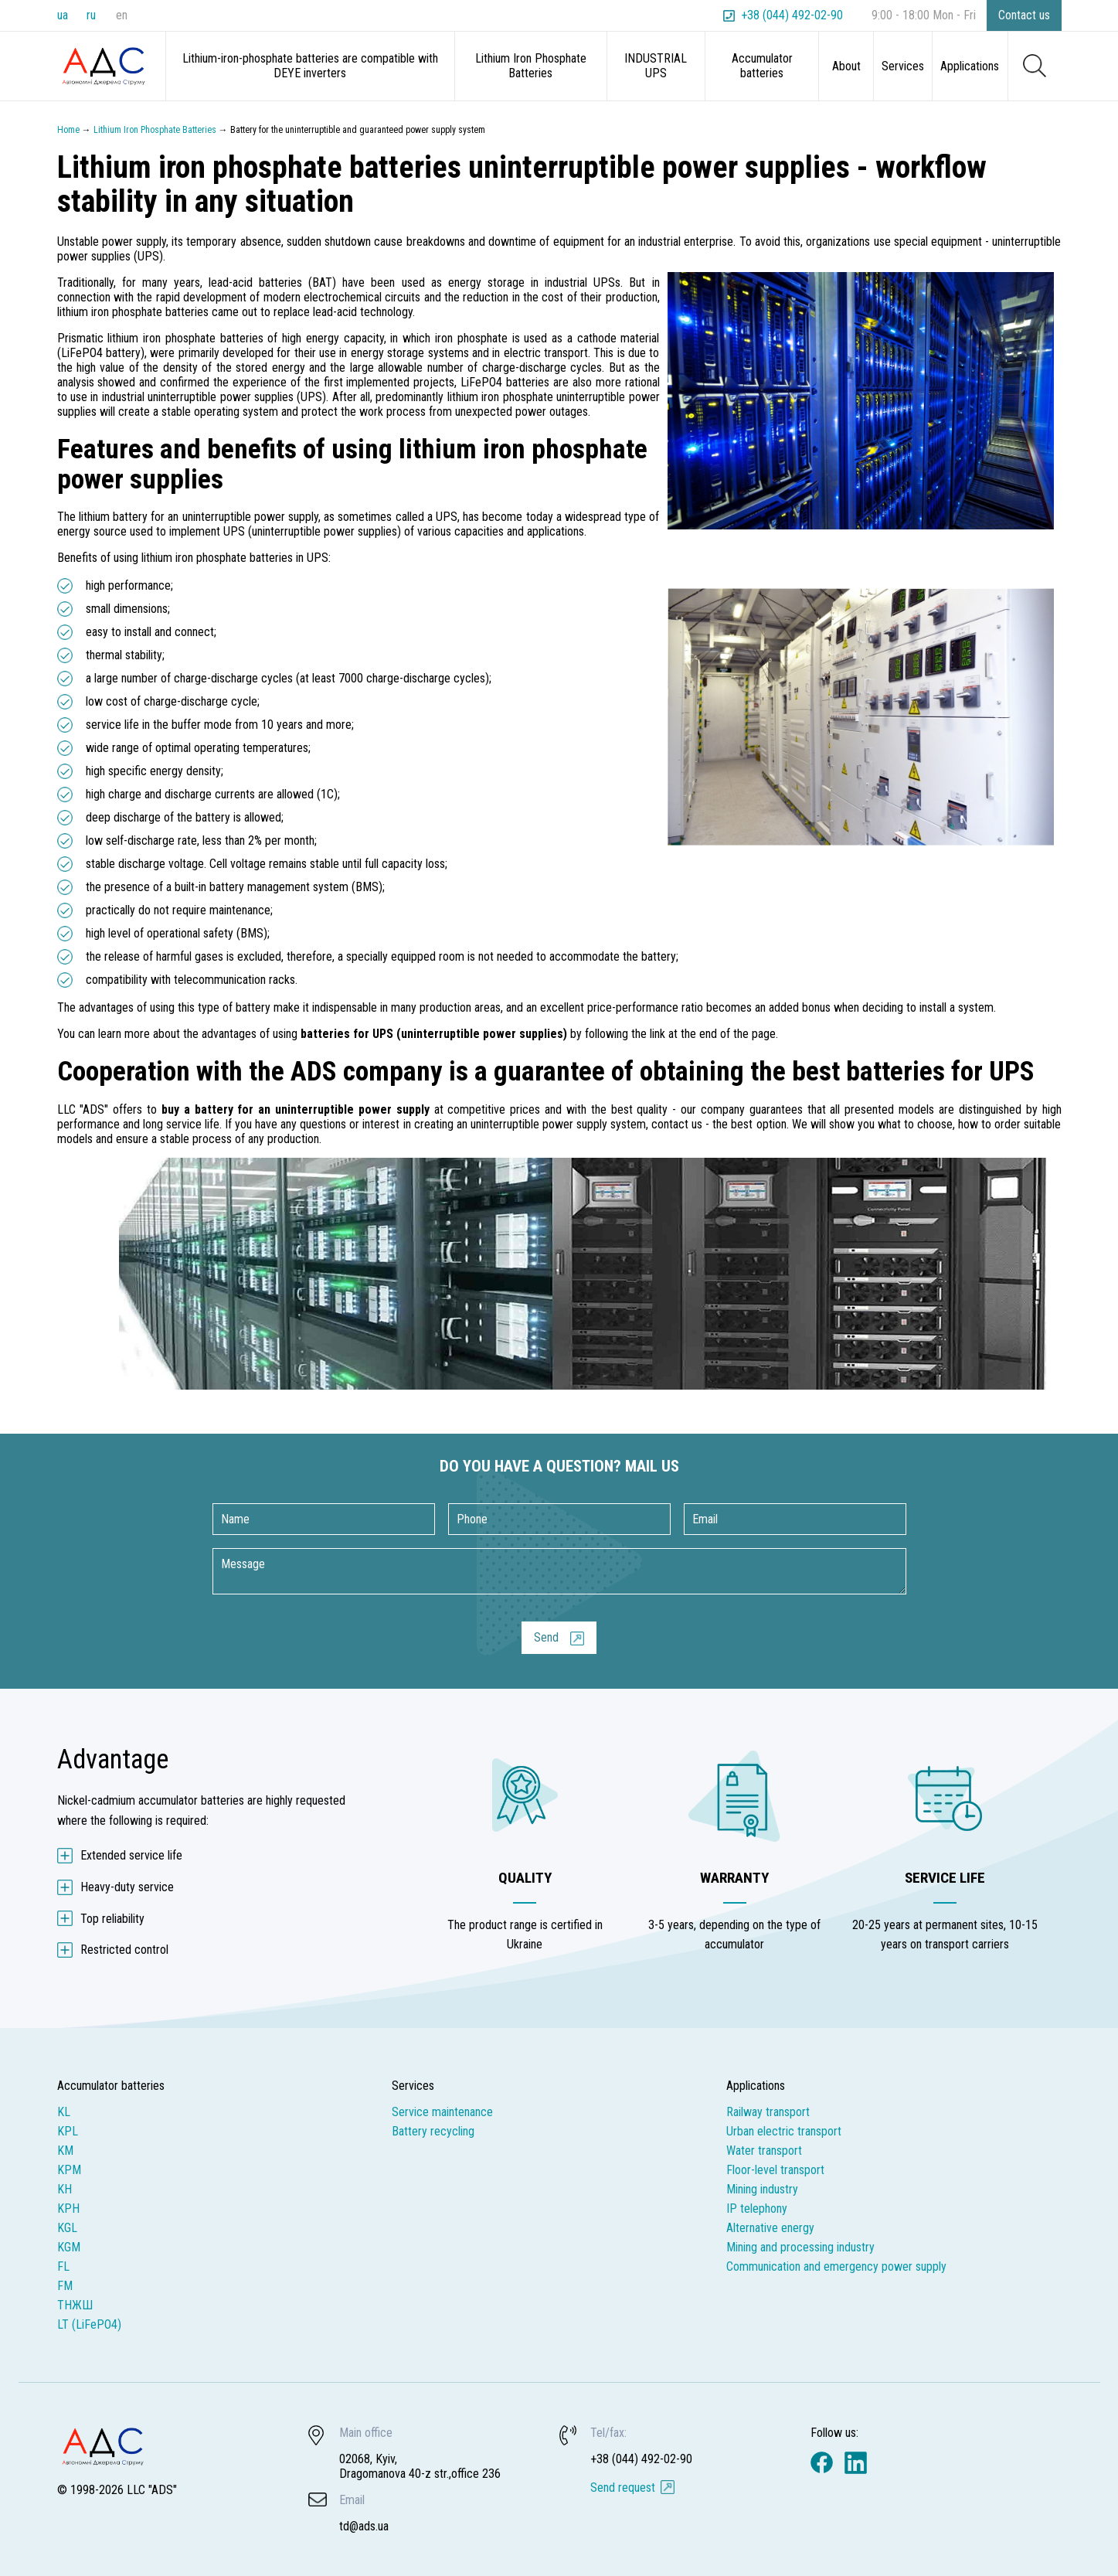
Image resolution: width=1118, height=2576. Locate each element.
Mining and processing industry (800, 2247)
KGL (67, 2227)
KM (65, 2150)
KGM (68, 2247)
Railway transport (768, 2112)
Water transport (764, 2150)
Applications (969, 66)
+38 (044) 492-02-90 (792, 15)
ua (62, 15)
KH (64, 2189)
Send (546, 1637)
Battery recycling (433, 2131)
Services (903, 66)
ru (91, 15)
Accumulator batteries (762, 65)
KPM (69, 2170)
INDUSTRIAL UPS (655, 65)
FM (65, 2285)
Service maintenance (442, 2112)
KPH (68, 2208)
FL (63, 2266)
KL (63, 2112)
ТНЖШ (75, 2305)
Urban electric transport (783, 2131)
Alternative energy (770, 2227)
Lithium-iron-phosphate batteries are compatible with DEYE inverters (310, 65)
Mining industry (762, 2189)
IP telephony (756, 2208)
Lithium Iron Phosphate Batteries (530, 65)
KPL (67, 2131)
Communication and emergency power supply (836, 2266)
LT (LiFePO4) (89, 2324)
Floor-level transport (775, 2170)
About (846, 66)
